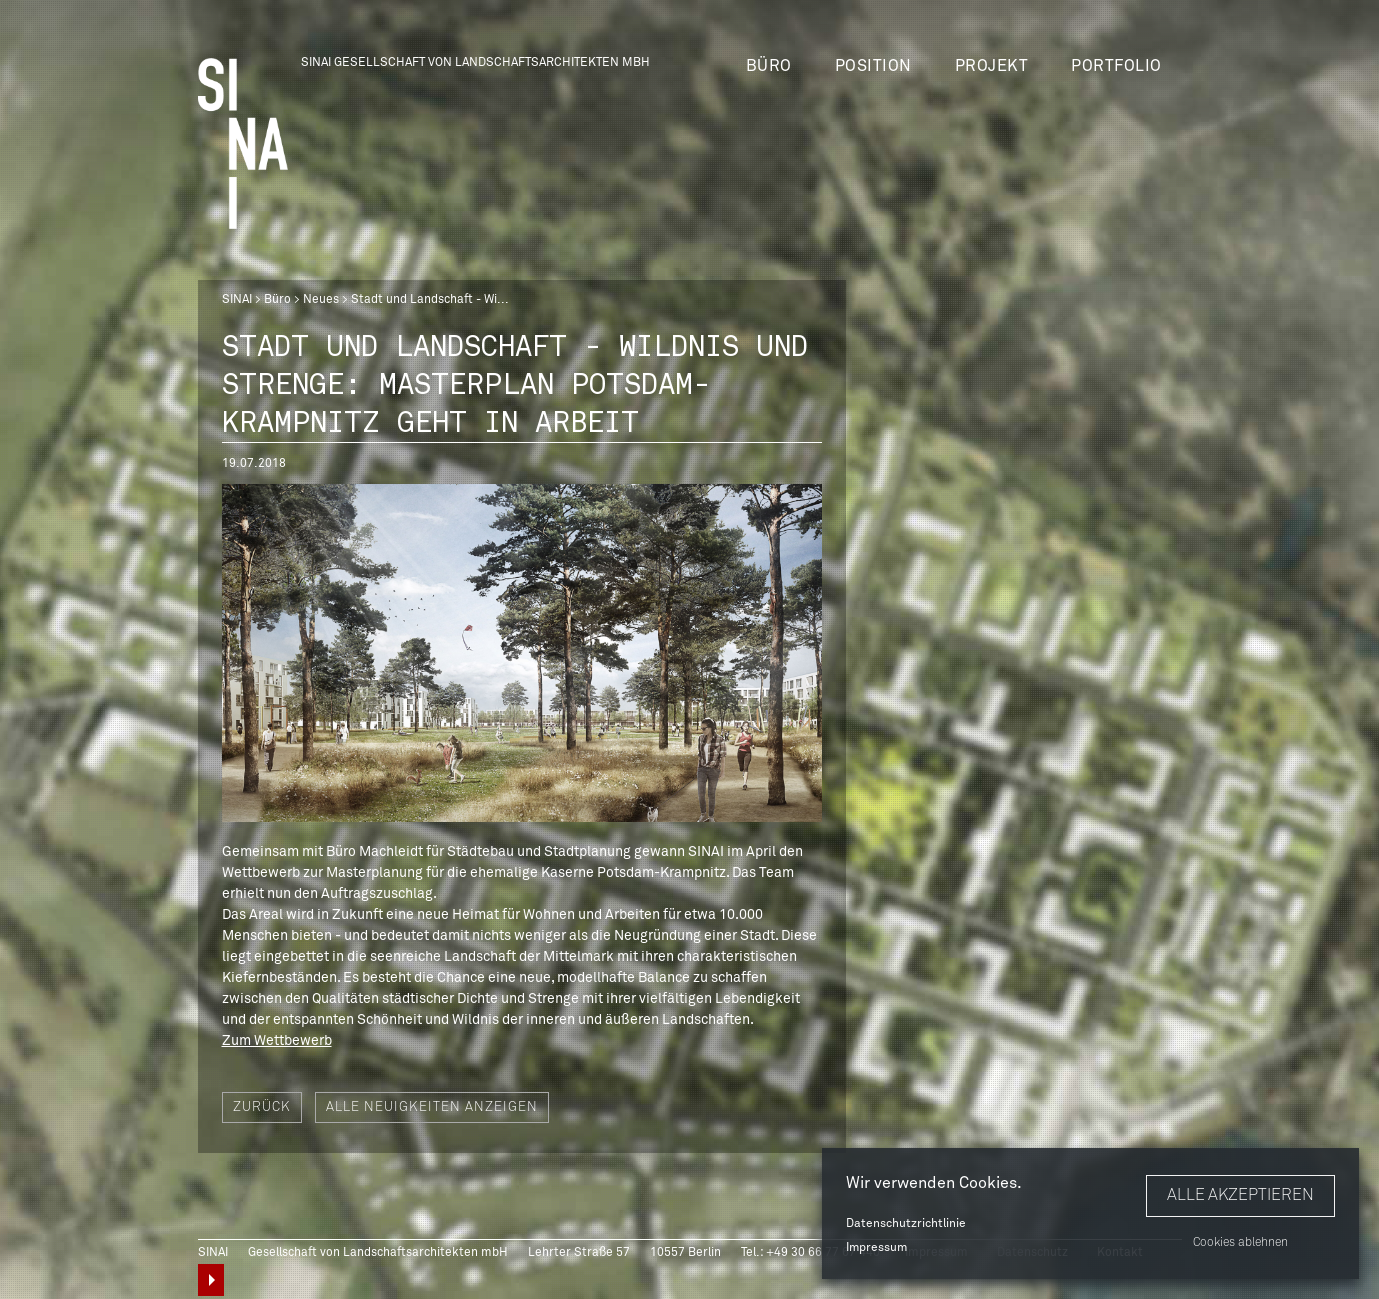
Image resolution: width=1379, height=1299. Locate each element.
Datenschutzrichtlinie (906, 1224)
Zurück (262, 1107)
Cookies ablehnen (1240, 1243)
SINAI (237, 300)
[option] (522, 653)
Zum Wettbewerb (277, 1041)
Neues (321, 300)
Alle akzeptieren (1240, 1195)
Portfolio (1116, 66)
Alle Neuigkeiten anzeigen (432, 1107)
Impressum (876, 1248)
